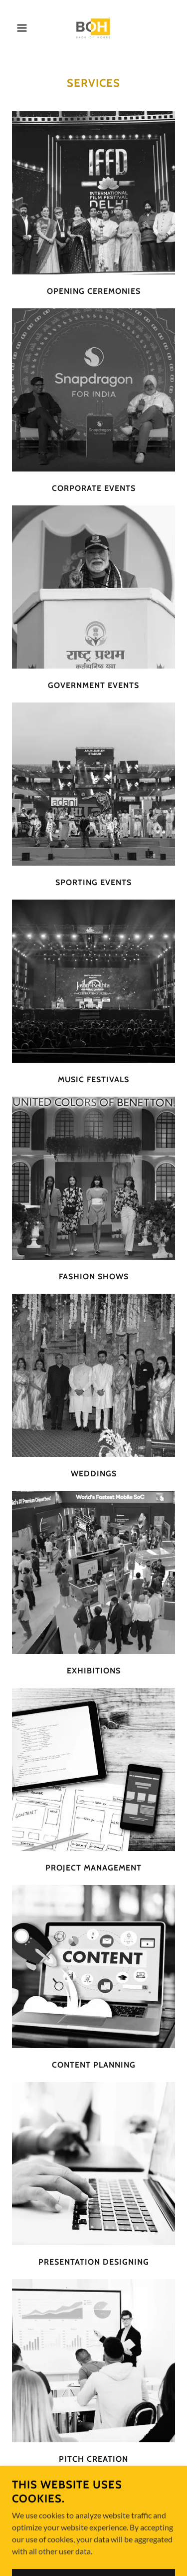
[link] (93, 28)
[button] (14, 28)
